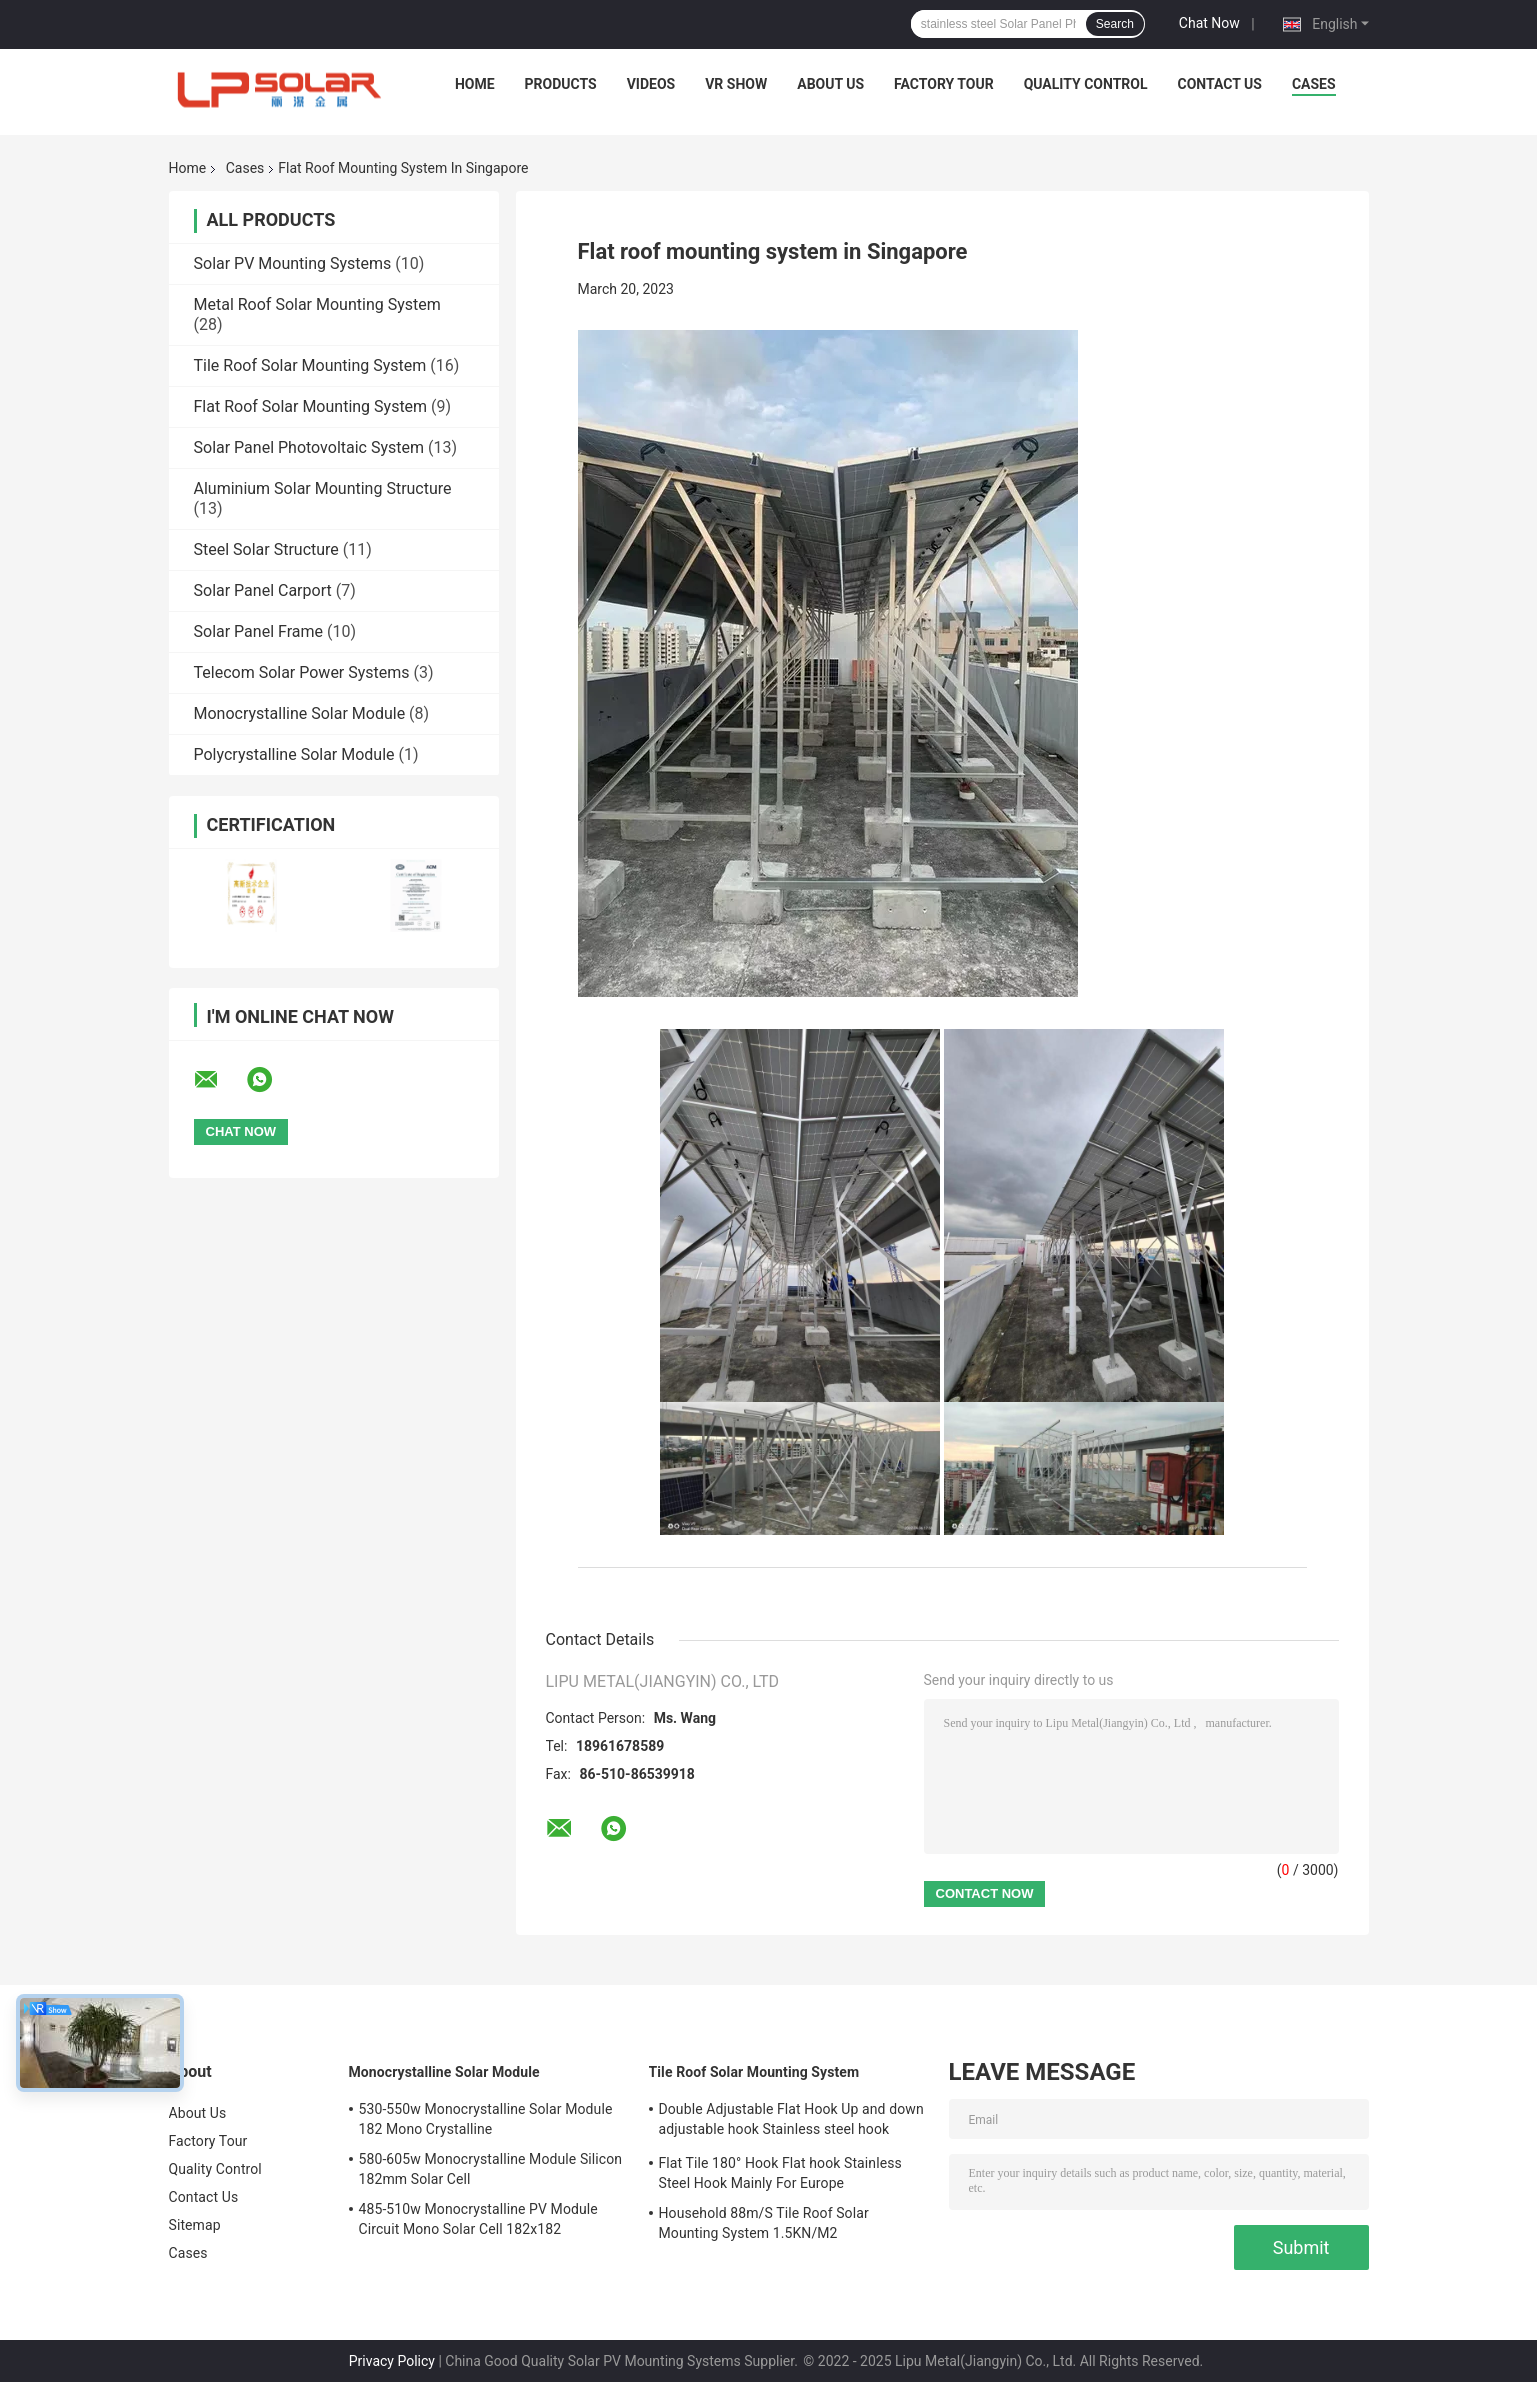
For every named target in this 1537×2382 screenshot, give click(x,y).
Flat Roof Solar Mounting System (311, 406)
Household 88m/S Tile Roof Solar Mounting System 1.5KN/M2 (764, 2223)
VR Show (736, 84)
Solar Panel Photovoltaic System (309, 447)
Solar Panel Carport (263, 590)
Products (561, 84)
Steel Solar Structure (266, 549)
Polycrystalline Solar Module (294, 754)
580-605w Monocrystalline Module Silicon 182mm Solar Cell (491, 2169)
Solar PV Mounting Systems (293, 263)
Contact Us (1220, 84)
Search (1115, 24)
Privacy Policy (392, 2361)
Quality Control (1086, 84)
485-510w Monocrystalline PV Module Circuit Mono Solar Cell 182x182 (478, 2219)
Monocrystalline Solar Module (300, 713)
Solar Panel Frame (258, 631)
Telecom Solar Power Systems (302, 672)
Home (475, 84)
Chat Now (1209, 23)
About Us (830, 84)
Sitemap (195, 2225)
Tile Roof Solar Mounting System (310, 365)
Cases (1314, 84)
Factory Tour (944, 84)
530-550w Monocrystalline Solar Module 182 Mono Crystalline (486, 2119)
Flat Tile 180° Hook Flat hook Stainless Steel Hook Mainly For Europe (780, 2173)
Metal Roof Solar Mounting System (317, 304)
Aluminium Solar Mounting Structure (323, 488)
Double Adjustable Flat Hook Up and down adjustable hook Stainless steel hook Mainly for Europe (791, 2122)
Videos (651, 84)
